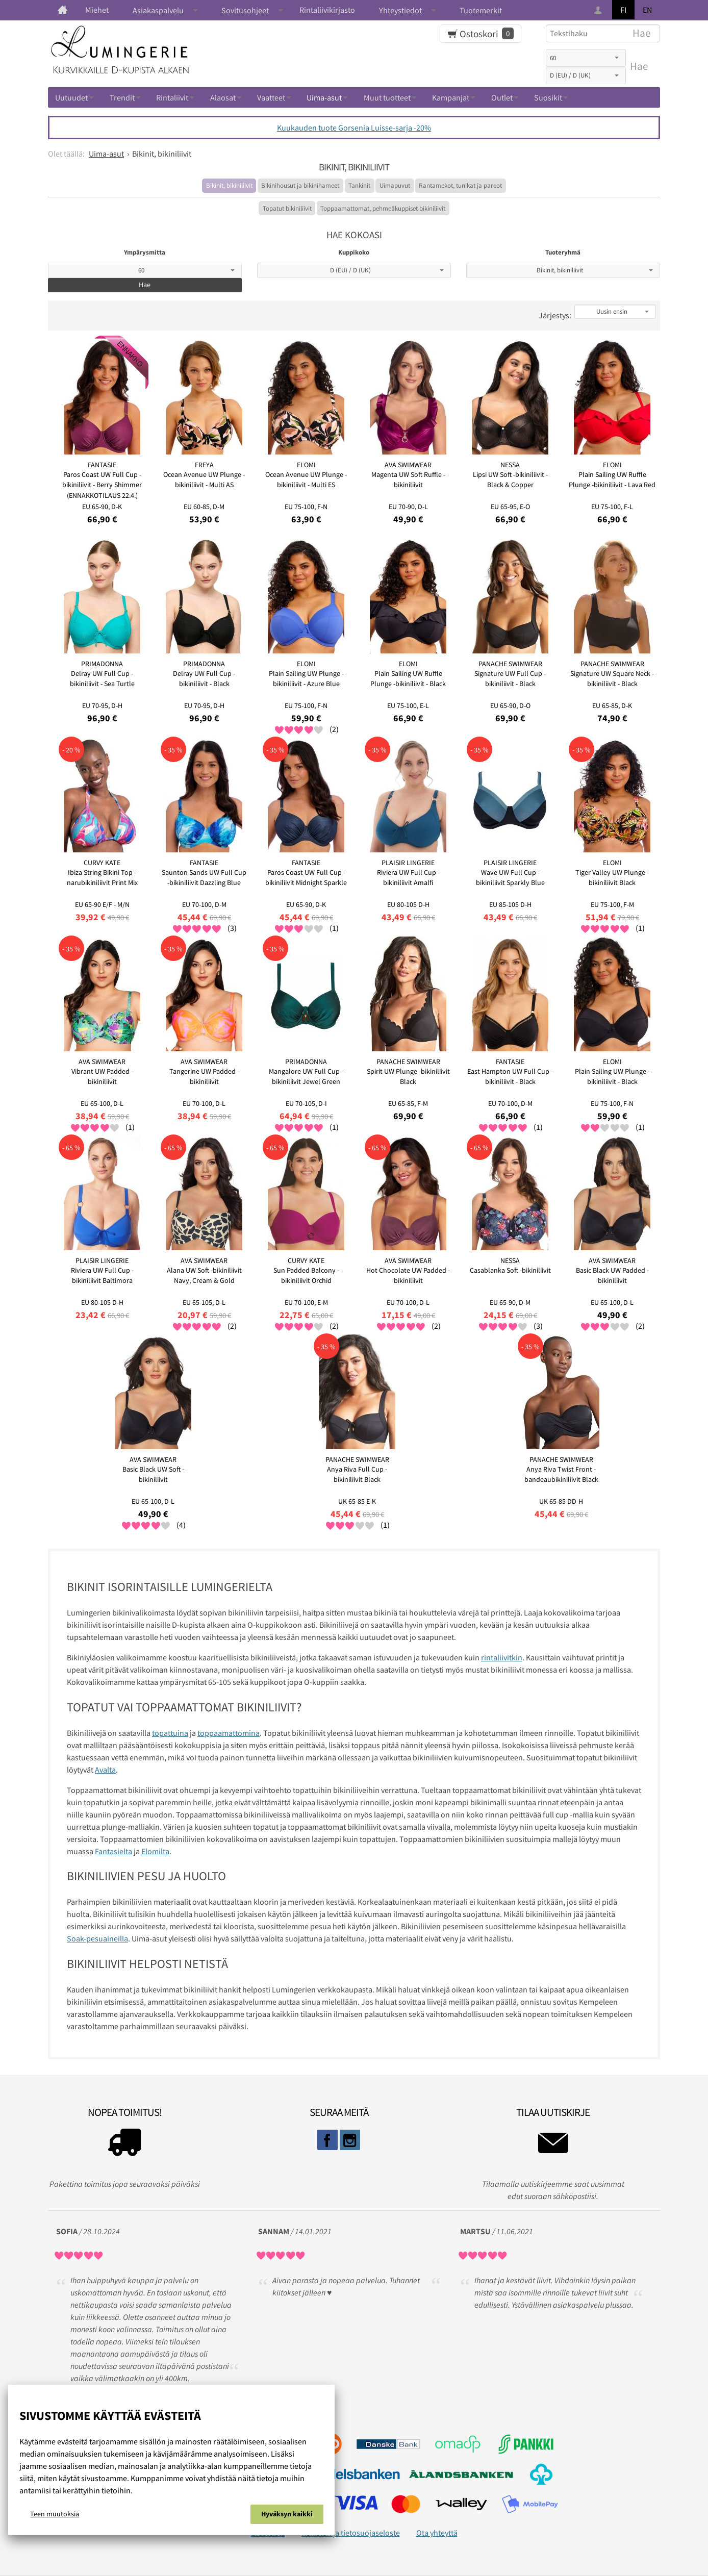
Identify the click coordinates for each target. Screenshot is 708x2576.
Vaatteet (271, 97)
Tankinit (359, 185)
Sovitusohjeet (245, 10)
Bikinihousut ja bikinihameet (300, 185)
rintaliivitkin (501, 1657)
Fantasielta (113, 1851)
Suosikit (548, 97)
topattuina (170, 1733)
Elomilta (155, 1851)
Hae (639, 66)
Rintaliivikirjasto (327, 10)
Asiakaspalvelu (158, 10)
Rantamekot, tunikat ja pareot (460, 185)
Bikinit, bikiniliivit (229, 185)
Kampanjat (450, 97)
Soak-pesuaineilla (97, 1938)
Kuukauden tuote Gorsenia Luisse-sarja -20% (354, 127)
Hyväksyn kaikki (287, 2513)
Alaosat (223, 97)
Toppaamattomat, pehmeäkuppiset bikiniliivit (382, 208)
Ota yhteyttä (437, 2533)
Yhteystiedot (400, 10)
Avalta (105, 1769)
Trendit (122, 97)
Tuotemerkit (481, 10)
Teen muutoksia (54, 2513)
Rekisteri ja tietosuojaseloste (350, 2533)
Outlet (502, 97)
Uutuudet (71, 97)
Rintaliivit (172, 97)
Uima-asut (324, 97)
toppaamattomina (228, 1733)
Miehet (97, 10)
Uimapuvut (395, 185)
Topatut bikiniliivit (287, 208)
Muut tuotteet (387, 97)
